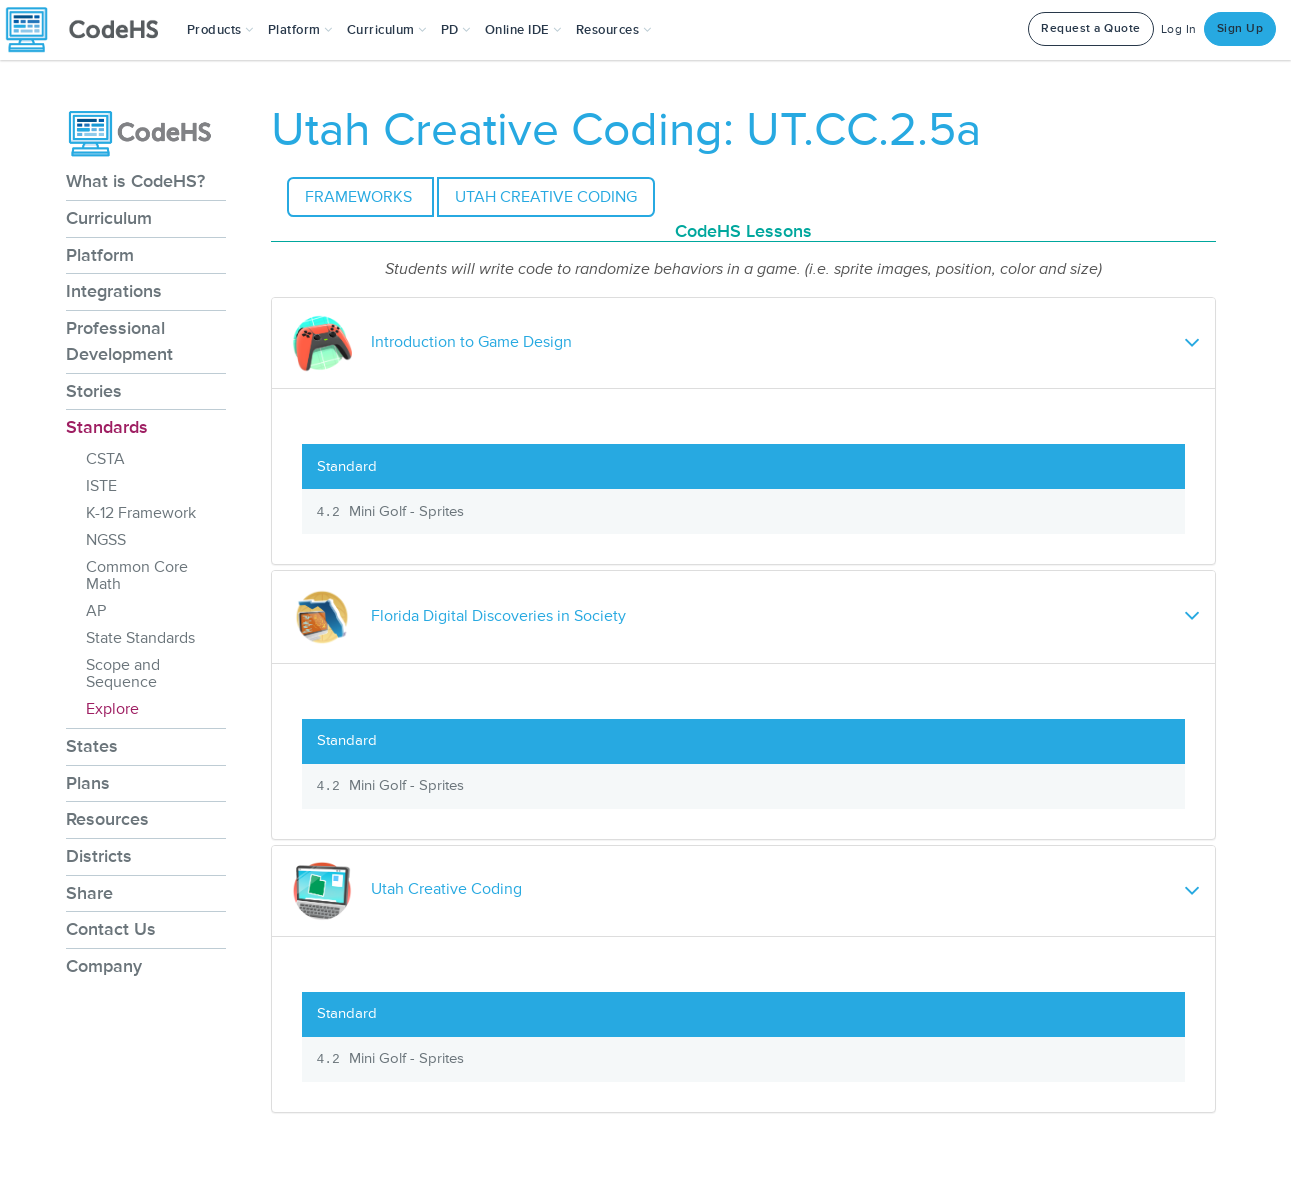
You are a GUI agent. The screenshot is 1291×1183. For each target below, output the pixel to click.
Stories (94, 391)
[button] (220, 30)
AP (96, 611)
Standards (107, 427)
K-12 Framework (141, 513)
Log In (1179, 29)
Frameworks (360, 197)
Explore (112, 709)
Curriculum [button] (387, 30)
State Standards (140, 638)
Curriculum (109, 218)
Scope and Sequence (123, 673)
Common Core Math (137, 575)
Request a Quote (1091, 28)
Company (104, 966)
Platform (100, 255)
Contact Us (111, 929)
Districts (99, 856)
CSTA (105, 459)
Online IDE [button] (523, 30)
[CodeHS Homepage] (90, 30)
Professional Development (119, 341)
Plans (88, 783)
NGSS (106, 540)
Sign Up (1240, 28)
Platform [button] (300, 30)
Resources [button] (614, 30)
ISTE (101, 486)
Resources (107, 819)
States (92, 746)
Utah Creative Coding (546, 197)
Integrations (114, 291)
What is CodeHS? (135, 181)
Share (89, 893)
